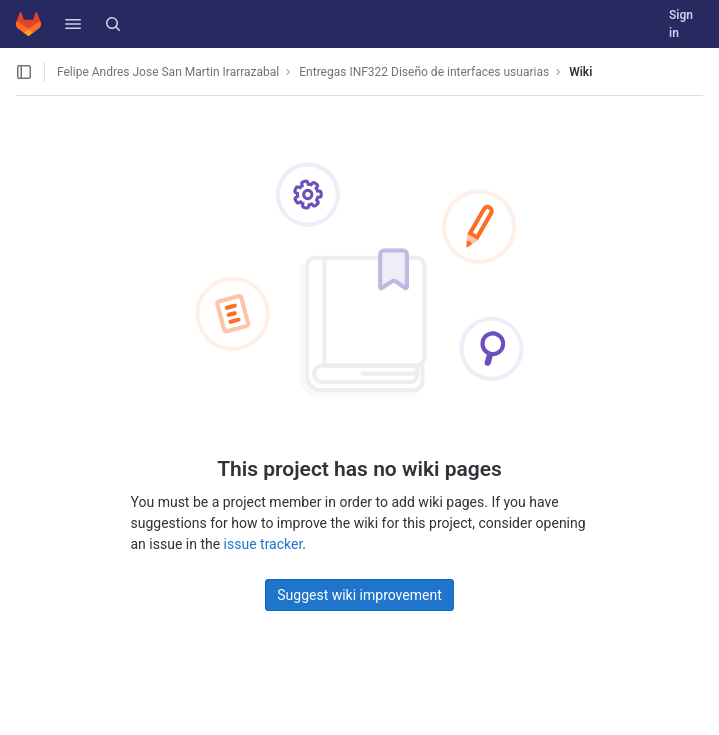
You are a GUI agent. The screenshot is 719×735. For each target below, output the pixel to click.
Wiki (580, 72)
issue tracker (263, 544)
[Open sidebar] (24, 72)
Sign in (681, 24)
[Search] (113, 24)
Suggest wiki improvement (359, 595)
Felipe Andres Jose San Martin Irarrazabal (168, 72)
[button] (73, 24)
